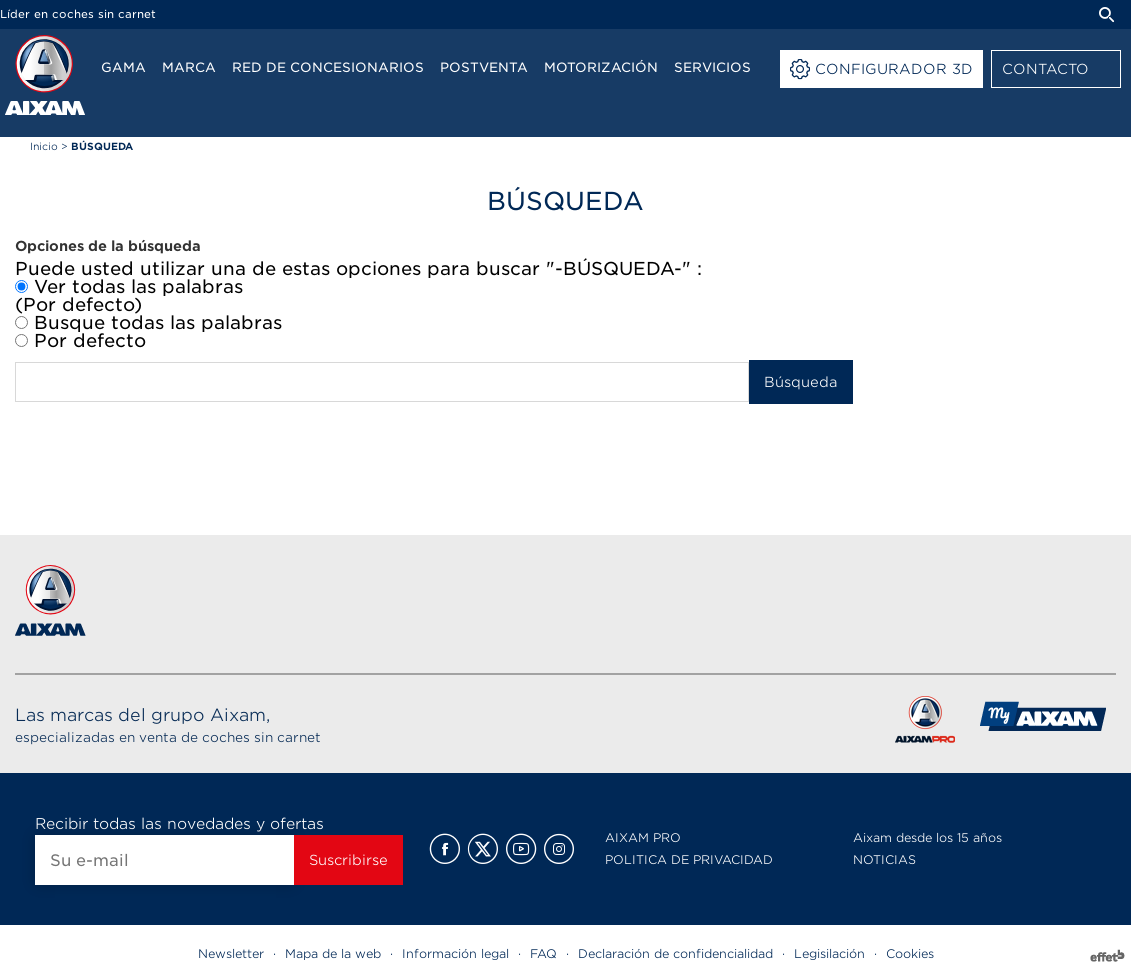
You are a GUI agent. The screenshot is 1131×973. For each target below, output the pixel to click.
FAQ (543, 953)
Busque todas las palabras (148, 323)
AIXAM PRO (643, 837)
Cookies (910, 953)
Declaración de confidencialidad (675, 953)
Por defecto (80, 341)
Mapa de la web (333, 953)
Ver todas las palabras (129, 287)
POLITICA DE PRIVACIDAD (689, 859)
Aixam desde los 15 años (927, 837)
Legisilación (829, 953)
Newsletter (231, 953)
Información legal (455, 953)
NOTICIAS (884, 859)
